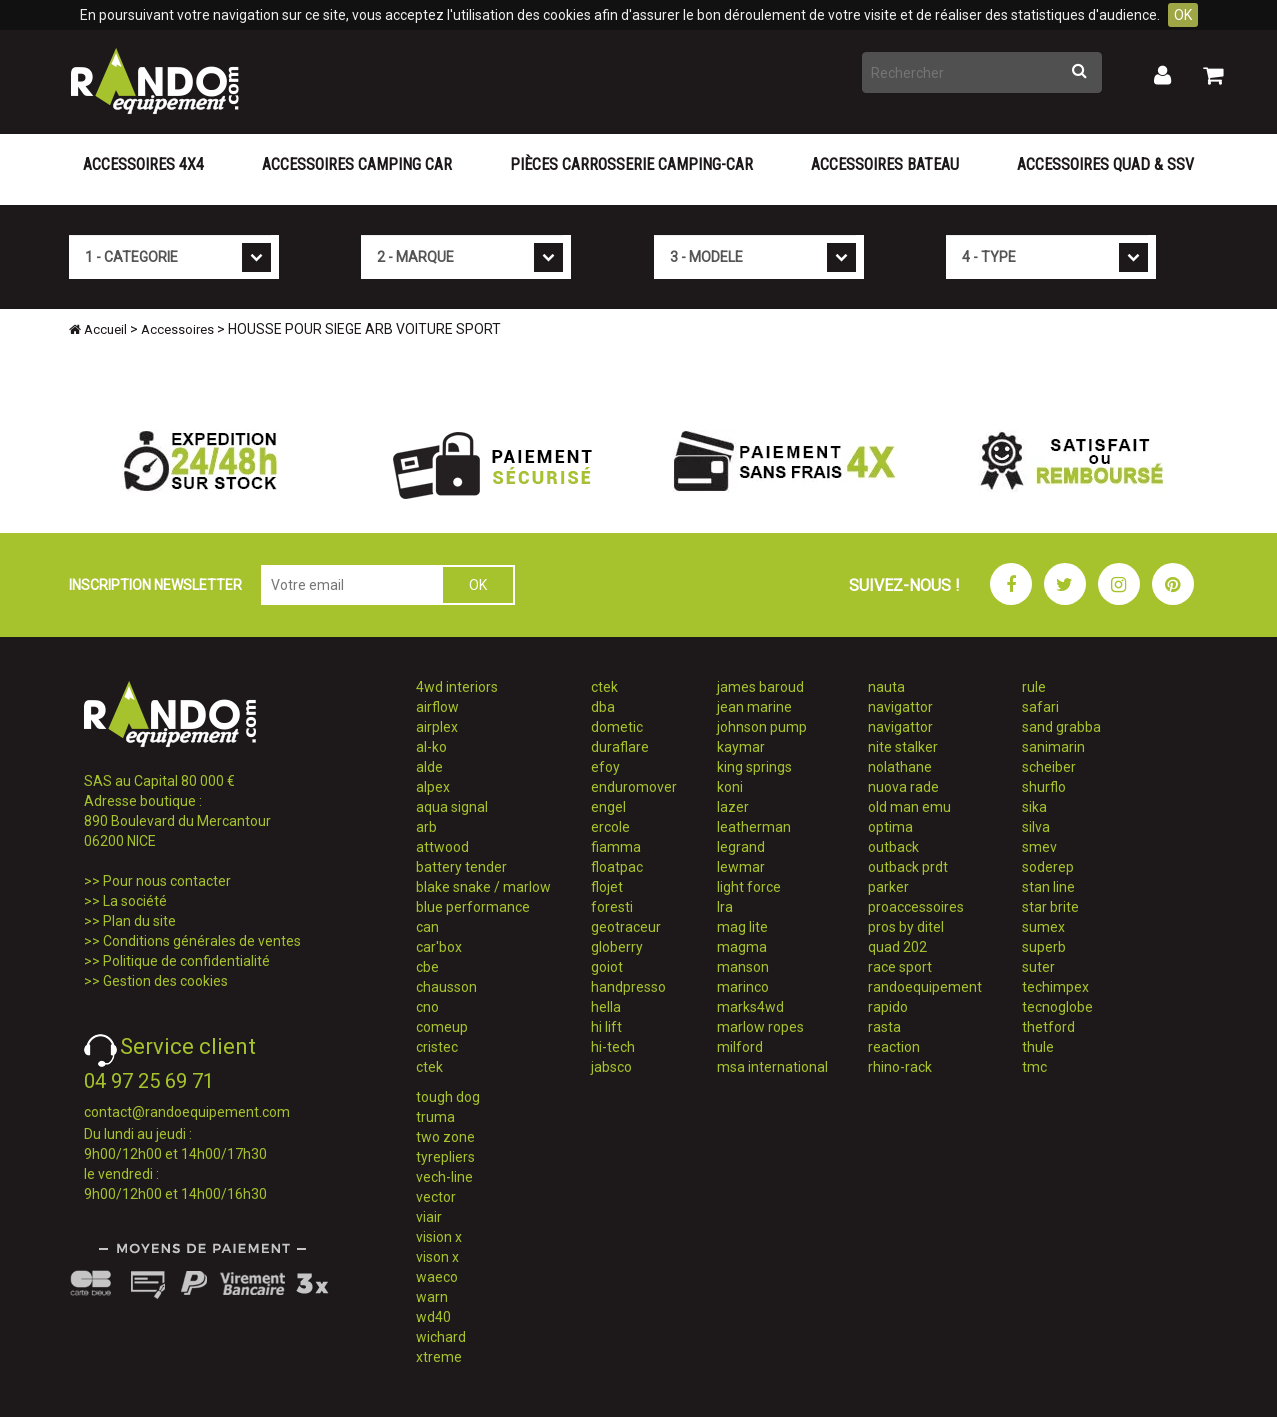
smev (1039, 847)
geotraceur (626, 927)
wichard (441, 1337)
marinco (743, 987)
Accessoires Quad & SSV (1105, 164)
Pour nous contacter (167, 881)
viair (429, 1217)
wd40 (433, 1317)
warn (432, 1297)
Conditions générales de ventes (202, 941)
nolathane (900, 767)
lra (725, 907)
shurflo (1044, 787)
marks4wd (750, 1007)
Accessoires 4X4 (143, 164)
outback (893, 847)
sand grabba (1061, 727)
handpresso (628, 987)
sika (1034, 807)
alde (429, 767)
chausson (446, 987)
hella (606, 1007)
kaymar (741, 747)
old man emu (909, 807)
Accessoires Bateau (885, 164)
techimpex (1055, 987)
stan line (1048, 887)
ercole (610, 827)
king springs (754, 767)
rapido (888, 1007)
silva (1036, 827)
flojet (607, 887)
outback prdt (908, 867)
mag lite (742, 927)
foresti (612, 907)
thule (1038, 1047)
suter (1038, 967)
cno (427, 1007)
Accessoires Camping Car (357, 164)
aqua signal (452, 807)
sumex (1043, 927)
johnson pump (762, 727)
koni (730, 787)
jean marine (754, 707)
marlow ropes (760, 1027)
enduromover (634, 787)
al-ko (431, 747)
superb (1044, 947)
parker (888, 887)
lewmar (741, 867)
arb (426, 827)
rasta (884, 1027)
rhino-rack (900, 1067)
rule (1034, 687)
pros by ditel (906, 927)
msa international (772, 1067)
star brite (1050, 907)
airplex (437, 727)
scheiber (1049, 767)
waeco (437, 1277)
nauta (886, 687)
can (427, 927)
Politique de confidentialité (186, 961)
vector (436, 1197)
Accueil (98, 329)
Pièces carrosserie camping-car (631, 164)
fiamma (616, 847)
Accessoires (177, 329)
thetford (1048, 1027)
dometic (617, 727)
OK (1183, 15)
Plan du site (139, 921)
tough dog (448, 1097)
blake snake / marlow (483, 887)
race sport (900, 967)
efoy (605, 767)
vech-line (444, 1177)
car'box (439, 947)
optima (890, 827)
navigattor (900, 707)
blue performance (473, 907)
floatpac (617, 867)
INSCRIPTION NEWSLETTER (155, 585)
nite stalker (903, 747)
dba (603, 707)
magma (742, 947)
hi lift (606, 1027)
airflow (437, 707)
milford (740, 1047)
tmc (1034, 1067)
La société (135, 901)
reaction (894, 1047)
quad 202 (897, 947)
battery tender (461, 867)
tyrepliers (445, 1157)
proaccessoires (916, 907)
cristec (437, 1047)
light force (749, 887)
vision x (439, 1237)
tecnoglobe (1057, 1007)
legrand (741, 847)
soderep (1048, 867)
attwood (442, 847)
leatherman (754, 827)
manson (743, 967)
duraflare (620, 747)
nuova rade (903, 787)
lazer (733, 807)
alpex (433, 787)
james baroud (760, 687)
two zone (445, 1137)
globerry (617, 947)
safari (1040, 707)
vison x (437, 1257)
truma (435, 1117)
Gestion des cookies (165, 981)
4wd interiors (457, 687)
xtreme (439, 1357)
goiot (607, 967)
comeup (442, 1027)
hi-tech (613, 1047)
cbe (427, 967)
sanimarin (1053, 747)
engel (608, 807)
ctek (429, 1067)
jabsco (611, 1067)
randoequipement (925, 987)
